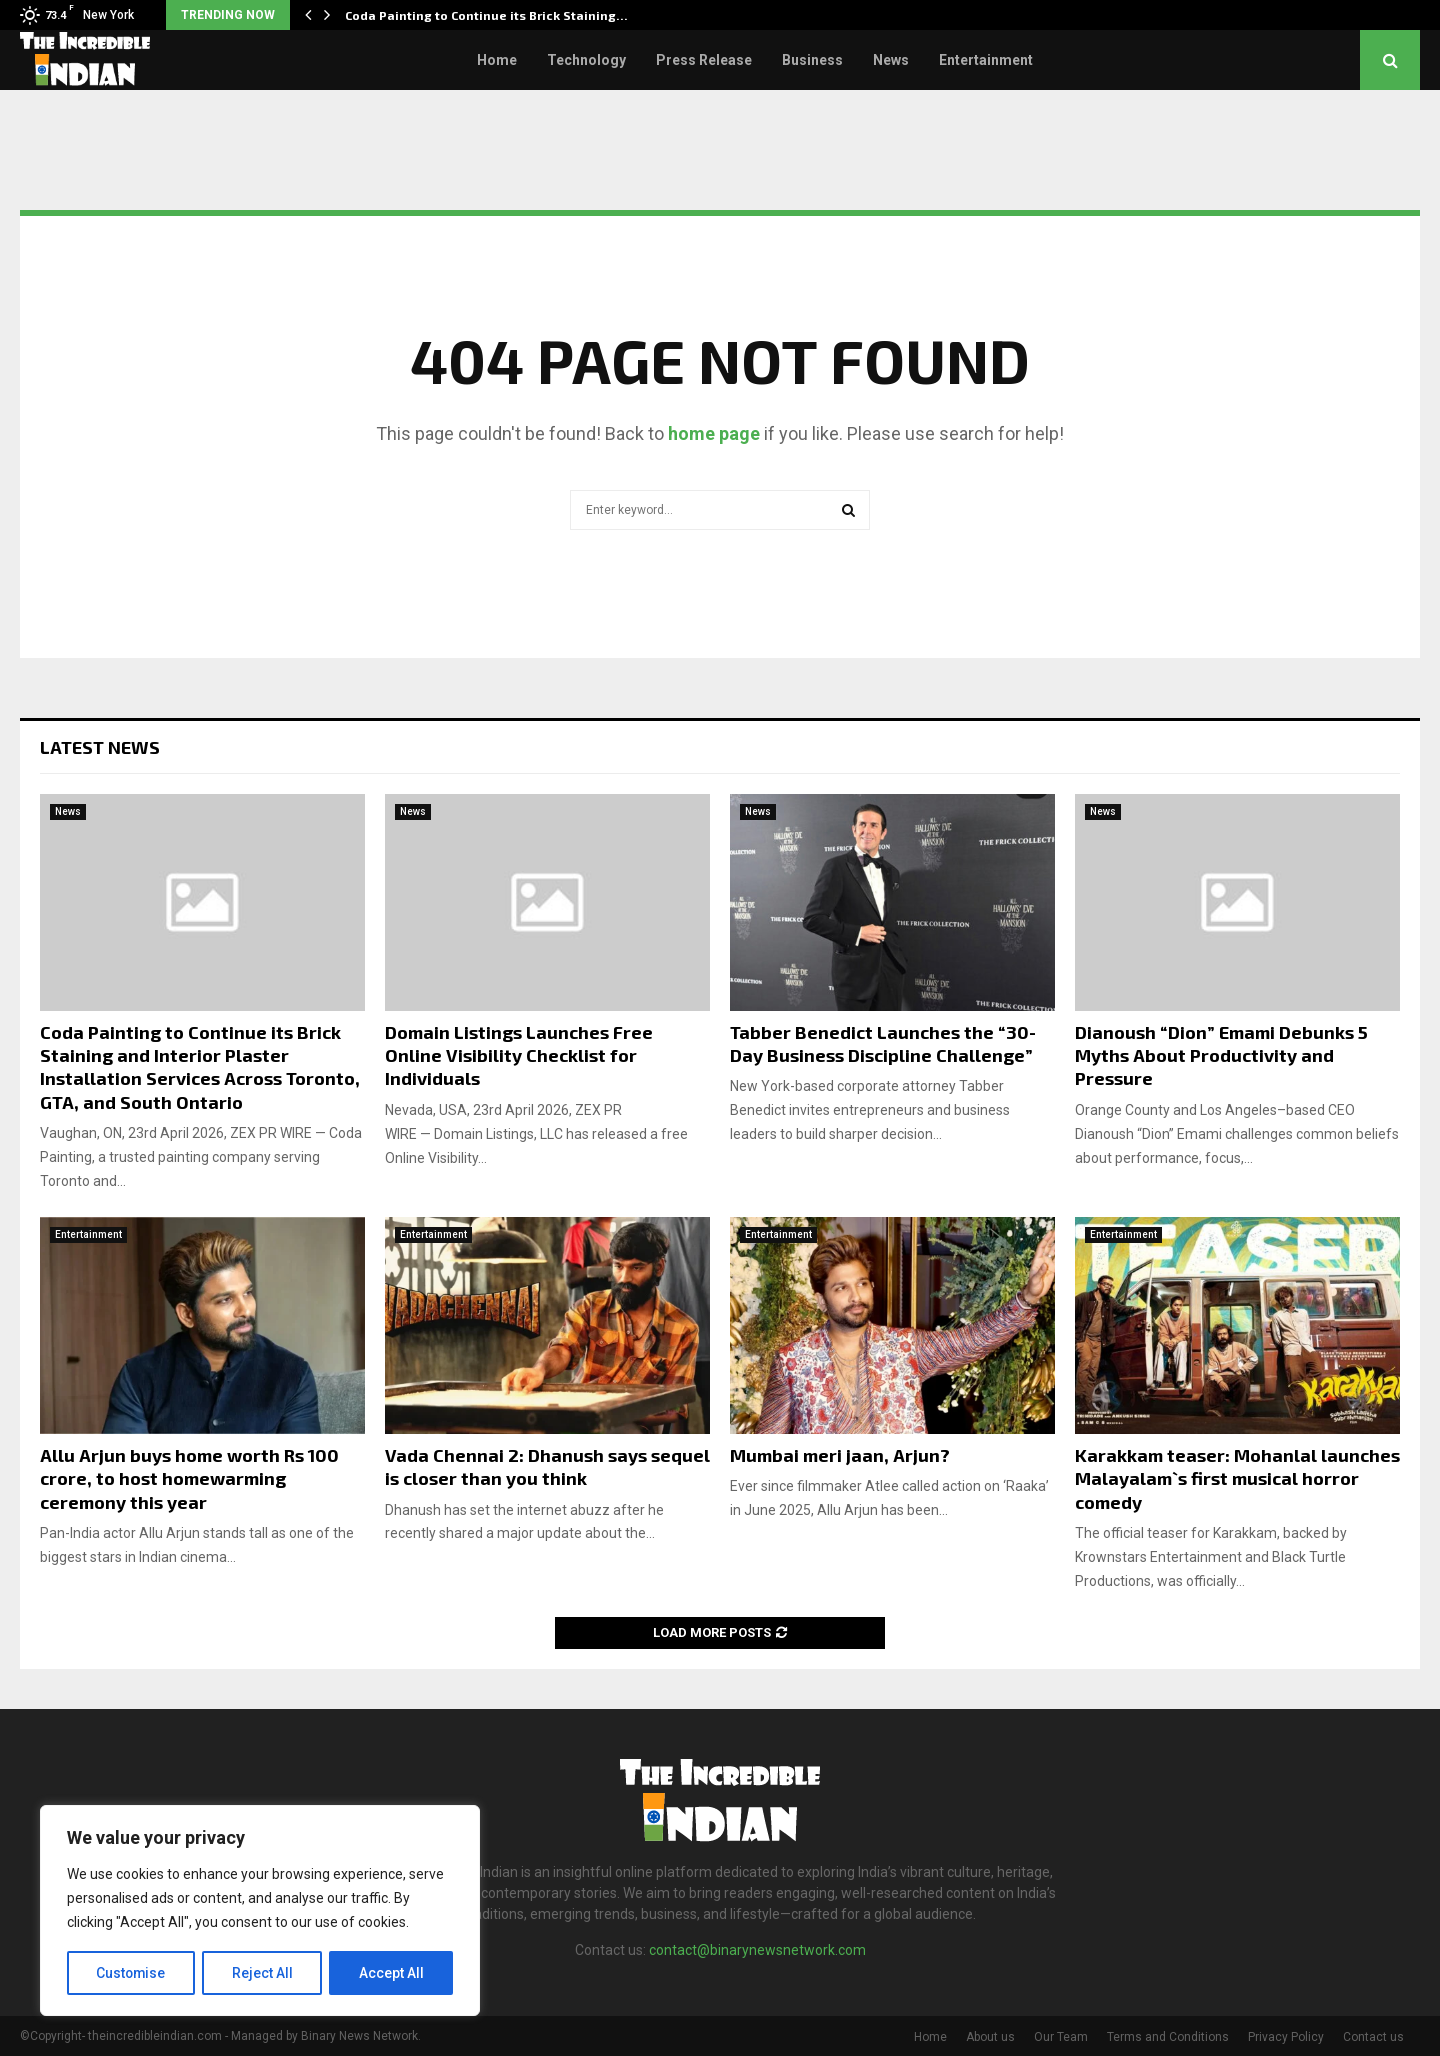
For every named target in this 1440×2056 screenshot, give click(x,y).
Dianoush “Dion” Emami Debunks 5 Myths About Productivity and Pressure (1221, 1055)
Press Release (704, 60)
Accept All (391, 1973)
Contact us (1373, 2037)
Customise (131, 1973)
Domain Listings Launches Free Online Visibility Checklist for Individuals (519, 1055)
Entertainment (986, 60)
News (891, 60)
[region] (260, 1911)
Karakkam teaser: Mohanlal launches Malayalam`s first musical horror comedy (1237, 1478)
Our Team (1061, 2037)
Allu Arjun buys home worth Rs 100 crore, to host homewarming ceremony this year (189, 1478)
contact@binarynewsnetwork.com (757, 1950)
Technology (586, 60)
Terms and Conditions (1168, 2037)
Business (812, 60)
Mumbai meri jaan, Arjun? (840, 1455)
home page (714, 433)
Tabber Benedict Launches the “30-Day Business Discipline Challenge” (883, 1043)
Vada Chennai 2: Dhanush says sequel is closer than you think (547, 1466)
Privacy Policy (1286, 2037)
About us (990, 2037)
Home (497, 60)
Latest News (100, 747)
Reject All (263, 1973)
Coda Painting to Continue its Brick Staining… (486, 15)
